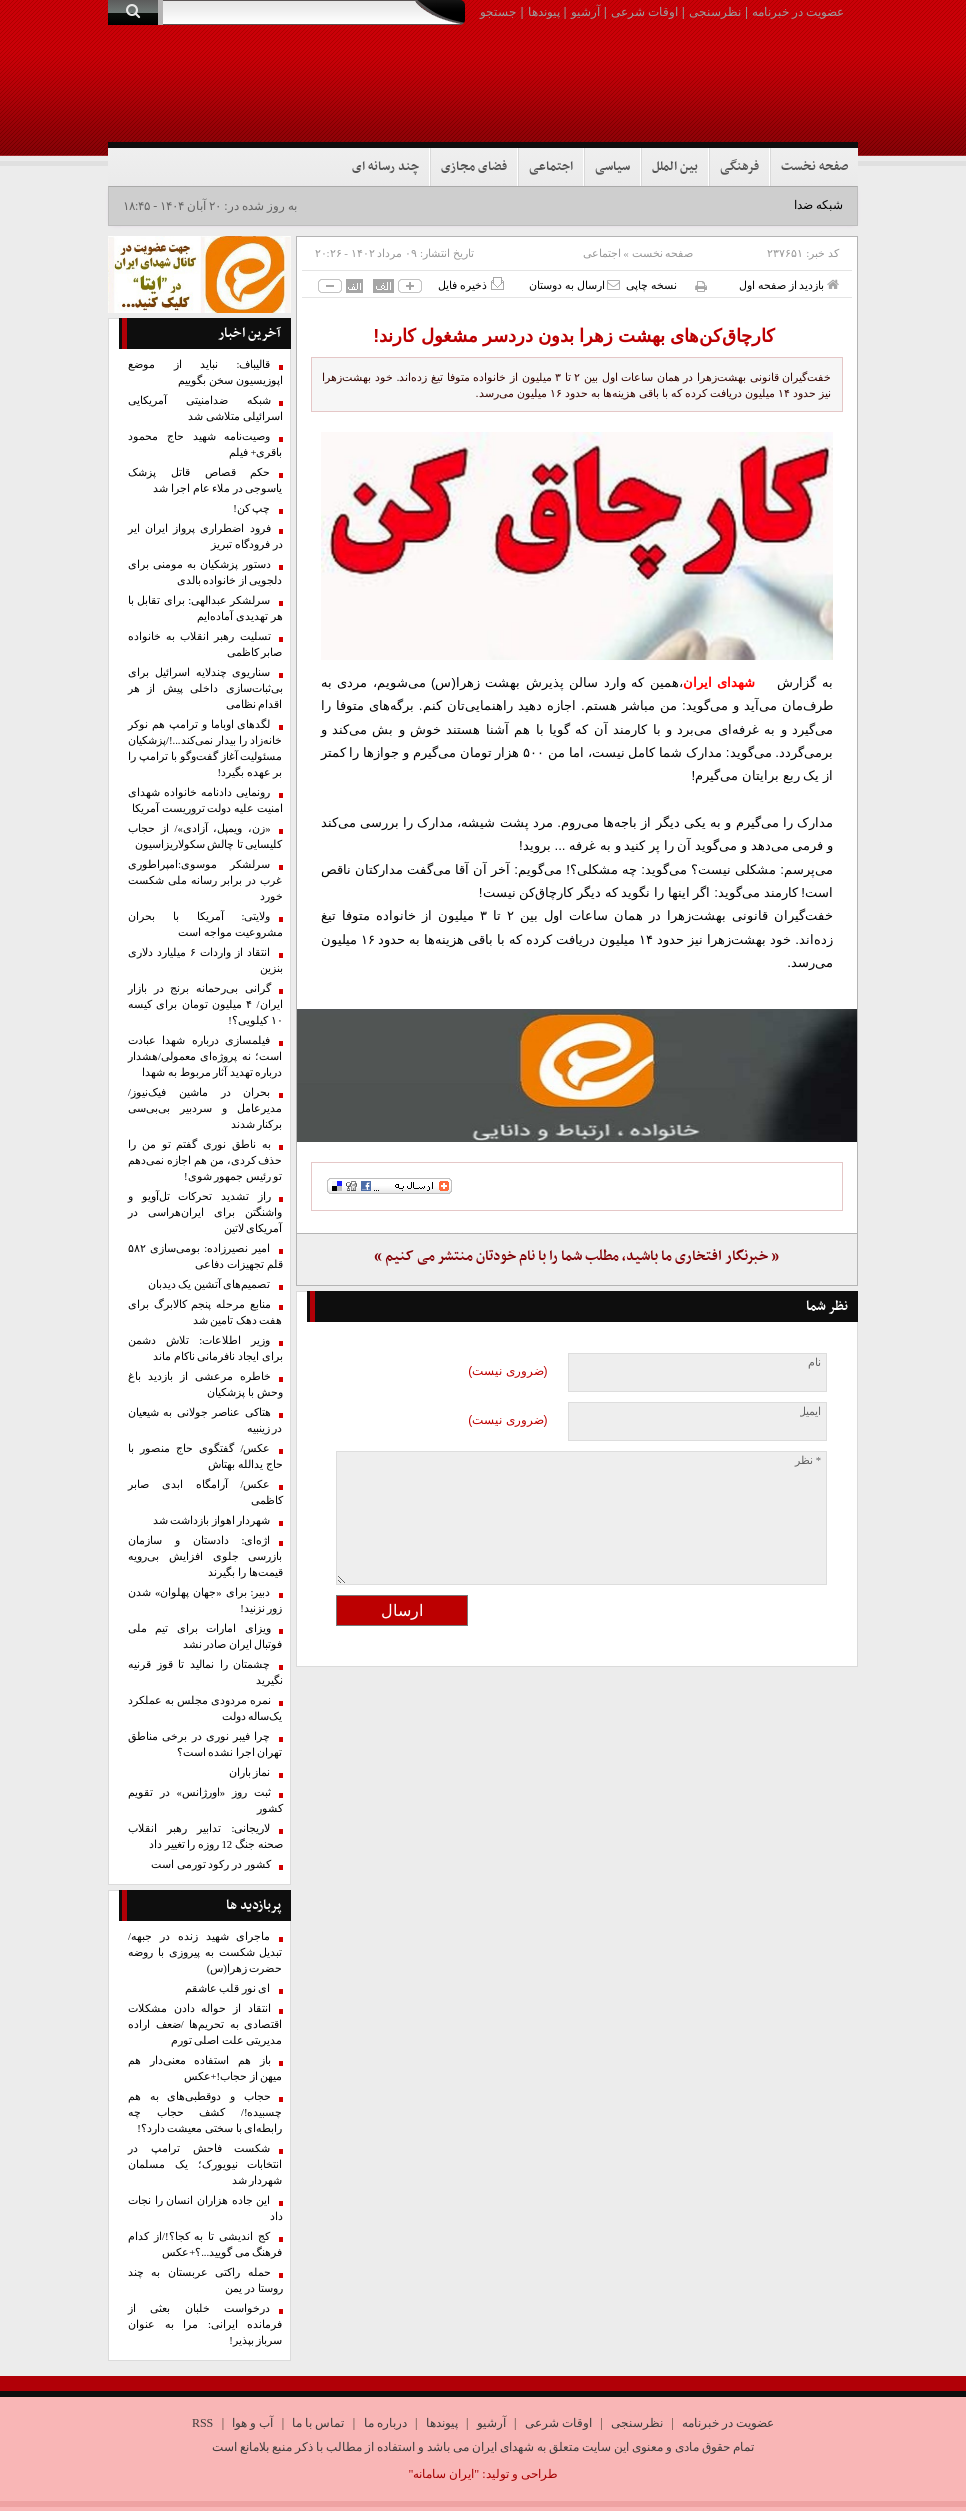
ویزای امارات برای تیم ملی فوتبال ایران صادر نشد (205, 1636)
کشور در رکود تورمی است (211, 1864)
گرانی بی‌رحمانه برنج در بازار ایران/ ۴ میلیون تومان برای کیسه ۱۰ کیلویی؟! (205, 1004)
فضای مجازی (474, 167)
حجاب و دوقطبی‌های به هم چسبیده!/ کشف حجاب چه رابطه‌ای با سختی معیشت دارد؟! (205, 2112)
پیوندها (544, 12)
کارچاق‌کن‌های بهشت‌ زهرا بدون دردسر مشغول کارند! (576, 336)
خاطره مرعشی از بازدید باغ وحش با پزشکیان (205, 1384)
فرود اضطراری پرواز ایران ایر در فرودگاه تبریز (205, 536)
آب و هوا (252, 2423)
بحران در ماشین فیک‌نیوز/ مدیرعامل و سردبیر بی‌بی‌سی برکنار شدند (205, 1108)
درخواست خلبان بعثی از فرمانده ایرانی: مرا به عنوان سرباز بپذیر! (205, 2324)
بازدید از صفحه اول (789, 284)
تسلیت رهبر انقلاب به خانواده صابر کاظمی (205, 644)
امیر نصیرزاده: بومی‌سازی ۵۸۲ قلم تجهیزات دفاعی (205, 1256)
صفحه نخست (814, 167)
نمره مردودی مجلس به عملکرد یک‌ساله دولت (205, 1708)
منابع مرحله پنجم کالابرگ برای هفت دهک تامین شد (205, 1312)
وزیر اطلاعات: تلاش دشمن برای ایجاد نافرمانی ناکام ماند (205, 1348)
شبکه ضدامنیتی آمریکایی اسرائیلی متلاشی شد (205, 408)
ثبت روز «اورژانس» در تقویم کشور (205, 1800)
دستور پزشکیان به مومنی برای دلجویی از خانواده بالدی (205, 572)
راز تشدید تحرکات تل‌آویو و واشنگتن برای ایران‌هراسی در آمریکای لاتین (205, 1212)
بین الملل (675, 167)
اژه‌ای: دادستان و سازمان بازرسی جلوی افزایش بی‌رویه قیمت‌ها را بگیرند (205, 1556)
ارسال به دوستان (574, 284)
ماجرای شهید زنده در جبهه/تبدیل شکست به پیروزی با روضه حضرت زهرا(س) (205, 1952)
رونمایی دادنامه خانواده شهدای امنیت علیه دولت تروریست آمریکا (205, 800)
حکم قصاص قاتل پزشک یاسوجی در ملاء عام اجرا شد (205, 480)
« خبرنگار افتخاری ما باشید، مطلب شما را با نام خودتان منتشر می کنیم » (576, 1256)
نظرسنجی (715, 12)
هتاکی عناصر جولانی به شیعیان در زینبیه (205, 1420)
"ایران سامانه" (443, 2474)
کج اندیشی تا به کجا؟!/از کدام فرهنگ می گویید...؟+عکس (205, 2244)
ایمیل (809, 1411)
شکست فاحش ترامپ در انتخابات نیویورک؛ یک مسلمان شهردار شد (205, 2164)
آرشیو (585, 12)
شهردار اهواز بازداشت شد (212, 1520)
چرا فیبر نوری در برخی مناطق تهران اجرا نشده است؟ (205, 1744)
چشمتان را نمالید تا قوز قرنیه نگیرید (205, 1672)
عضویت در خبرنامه (798, 12)
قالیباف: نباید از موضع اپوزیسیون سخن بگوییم (205, 372)
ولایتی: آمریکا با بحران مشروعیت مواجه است (205, 924)
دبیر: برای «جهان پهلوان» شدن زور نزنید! (205, 1600)
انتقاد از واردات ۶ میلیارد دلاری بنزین (205, 960)
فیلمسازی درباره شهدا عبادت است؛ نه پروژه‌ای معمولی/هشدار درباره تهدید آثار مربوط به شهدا (205, 1056)
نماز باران (250, 1772)
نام (814, 1362)
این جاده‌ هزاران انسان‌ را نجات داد (205, 2208)
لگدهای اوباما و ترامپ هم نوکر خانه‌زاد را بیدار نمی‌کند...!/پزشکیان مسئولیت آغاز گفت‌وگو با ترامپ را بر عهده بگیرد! (205, 748)
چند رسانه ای (385, 167)
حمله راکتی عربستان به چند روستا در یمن (205, 2280)
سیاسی (612, 167)
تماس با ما (318, 2423)
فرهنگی (739, 167)
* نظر (808, 1460)
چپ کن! (251, 508)
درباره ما (385, 2423)
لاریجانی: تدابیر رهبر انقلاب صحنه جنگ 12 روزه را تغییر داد (205, 1836)
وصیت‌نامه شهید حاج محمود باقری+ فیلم (205, 444)
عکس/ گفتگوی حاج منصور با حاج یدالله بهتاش (205, 1456)
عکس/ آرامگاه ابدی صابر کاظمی (205, 1492)
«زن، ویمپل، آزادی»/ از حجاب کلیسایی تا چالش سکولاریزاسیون (205, 836)
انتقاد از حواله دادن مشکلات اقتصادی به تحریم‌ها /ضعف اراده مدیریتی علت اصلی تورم (205, 2024)
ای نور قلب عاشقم (228, 1988)
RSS (202, 2423)
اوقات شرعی (644, 12)
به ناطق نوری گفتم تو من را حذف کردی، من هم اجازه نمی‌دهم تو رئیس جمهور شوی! (205, 1160)
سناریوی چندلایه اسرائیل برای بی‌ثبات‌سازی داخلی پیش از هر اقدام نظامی (205, 688)
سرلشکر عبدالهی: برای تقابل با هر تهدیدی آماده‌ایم (205, 608)
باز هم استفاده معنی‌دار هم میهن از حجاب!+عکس (205, 2068)
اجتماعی (551, 167)
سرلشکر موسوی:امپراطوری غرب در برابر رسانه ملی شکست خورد (205, 880)
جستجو (498, 12)
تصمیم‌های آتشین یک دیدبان (209, 1284)
